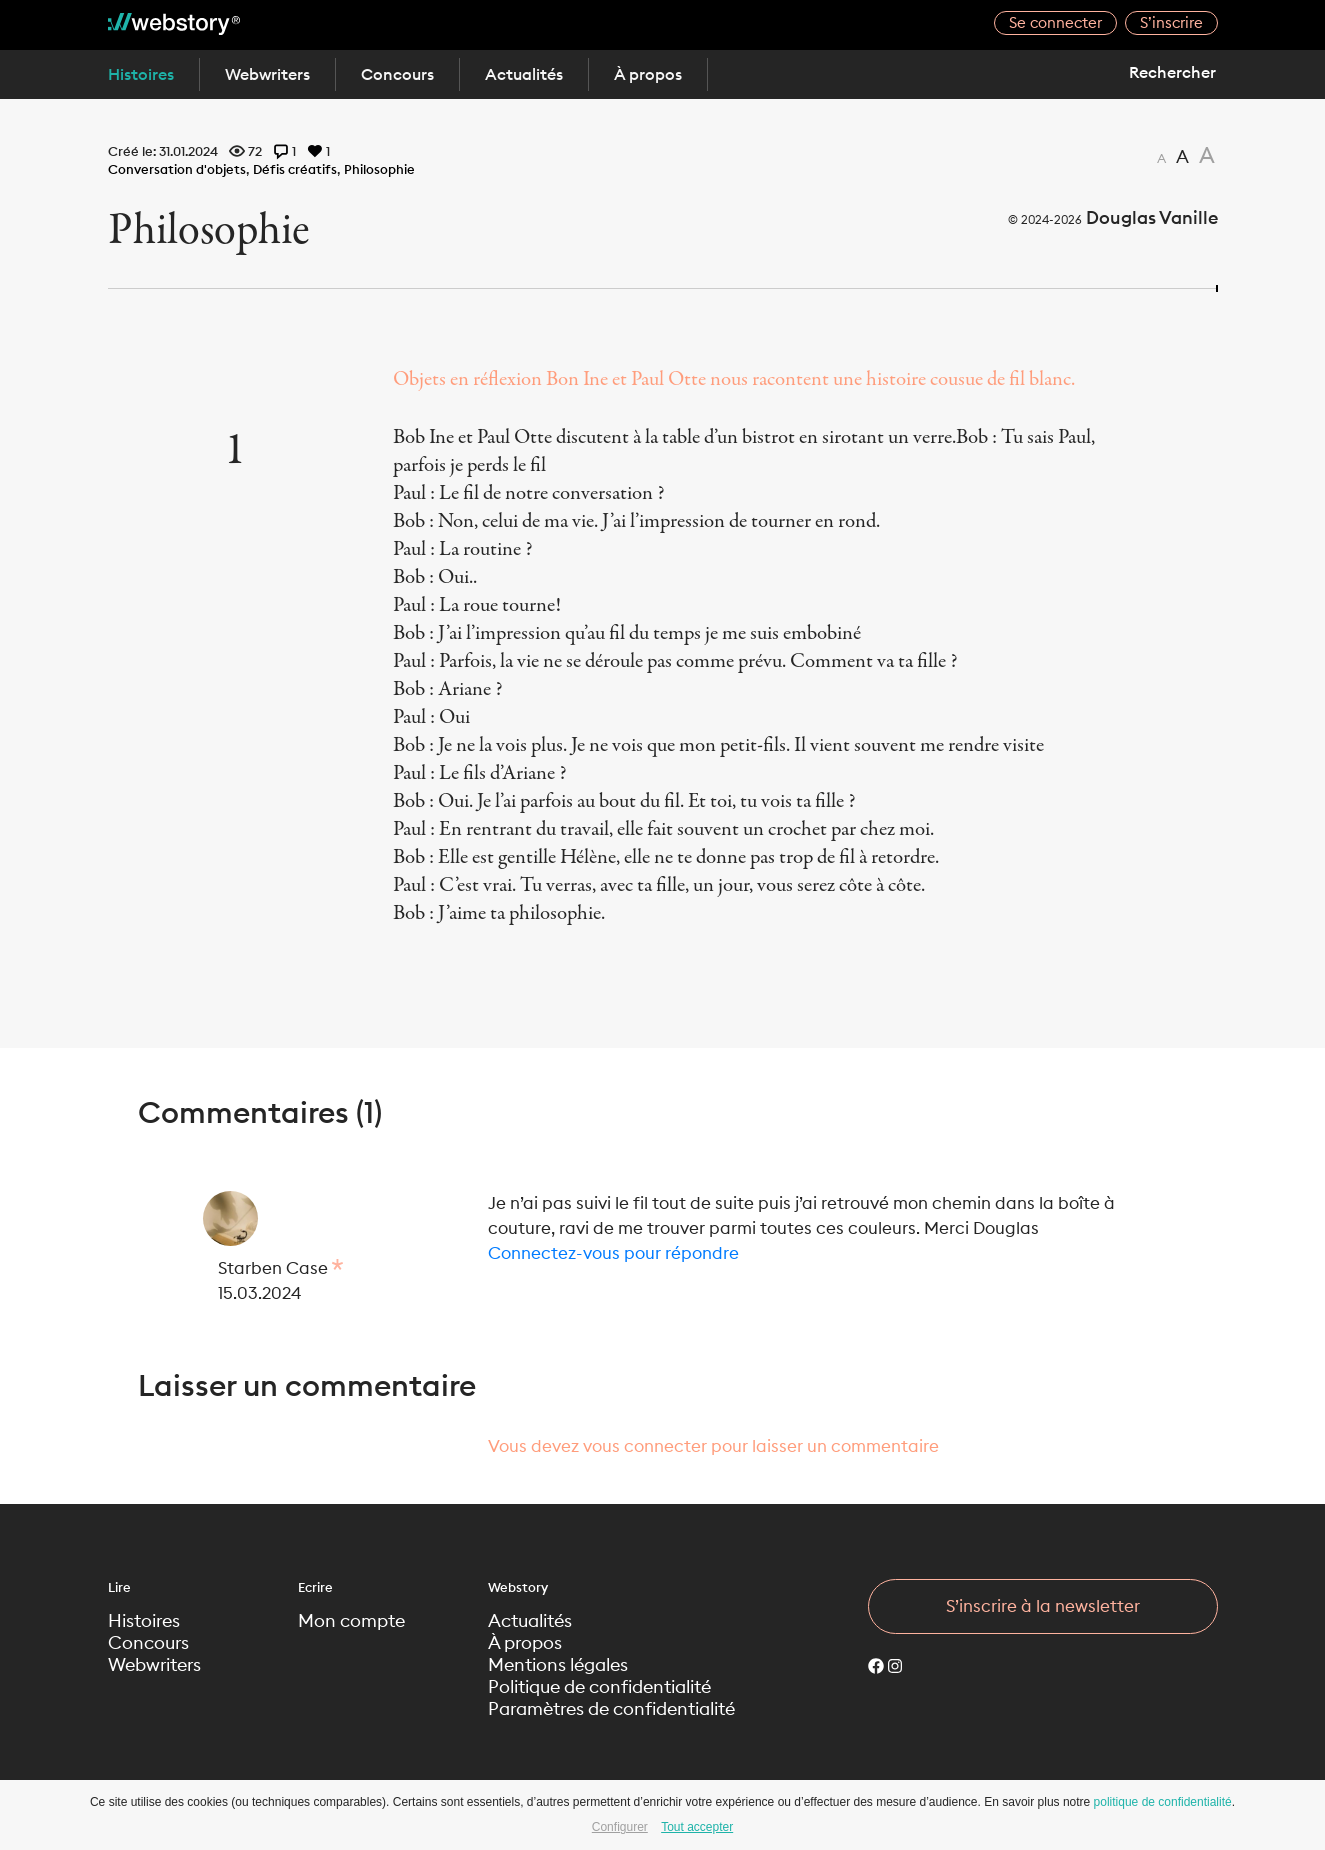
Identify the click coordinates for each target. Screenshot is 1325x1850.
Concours (397, 74)
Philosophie (379, 169)
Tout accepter (697, 1827)
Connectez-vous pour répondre (613, 1253)
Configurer (620, 1827)
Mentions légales (558, 1665)
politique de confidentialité (1163, 1802)
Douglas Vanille (1152, 217)
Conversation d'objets (177, 169)
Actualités (524, 74)
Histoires (141, 74)
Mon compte (351, 1621)
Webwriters (267, 74)
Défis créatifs (295, 169)
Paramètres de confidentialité (611, 1709)
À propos (648, 74)
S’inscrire (1171, 22)
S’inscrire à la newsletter (1043, 1606)
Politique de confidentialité (599, 1687)
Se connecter (1055, 22)
